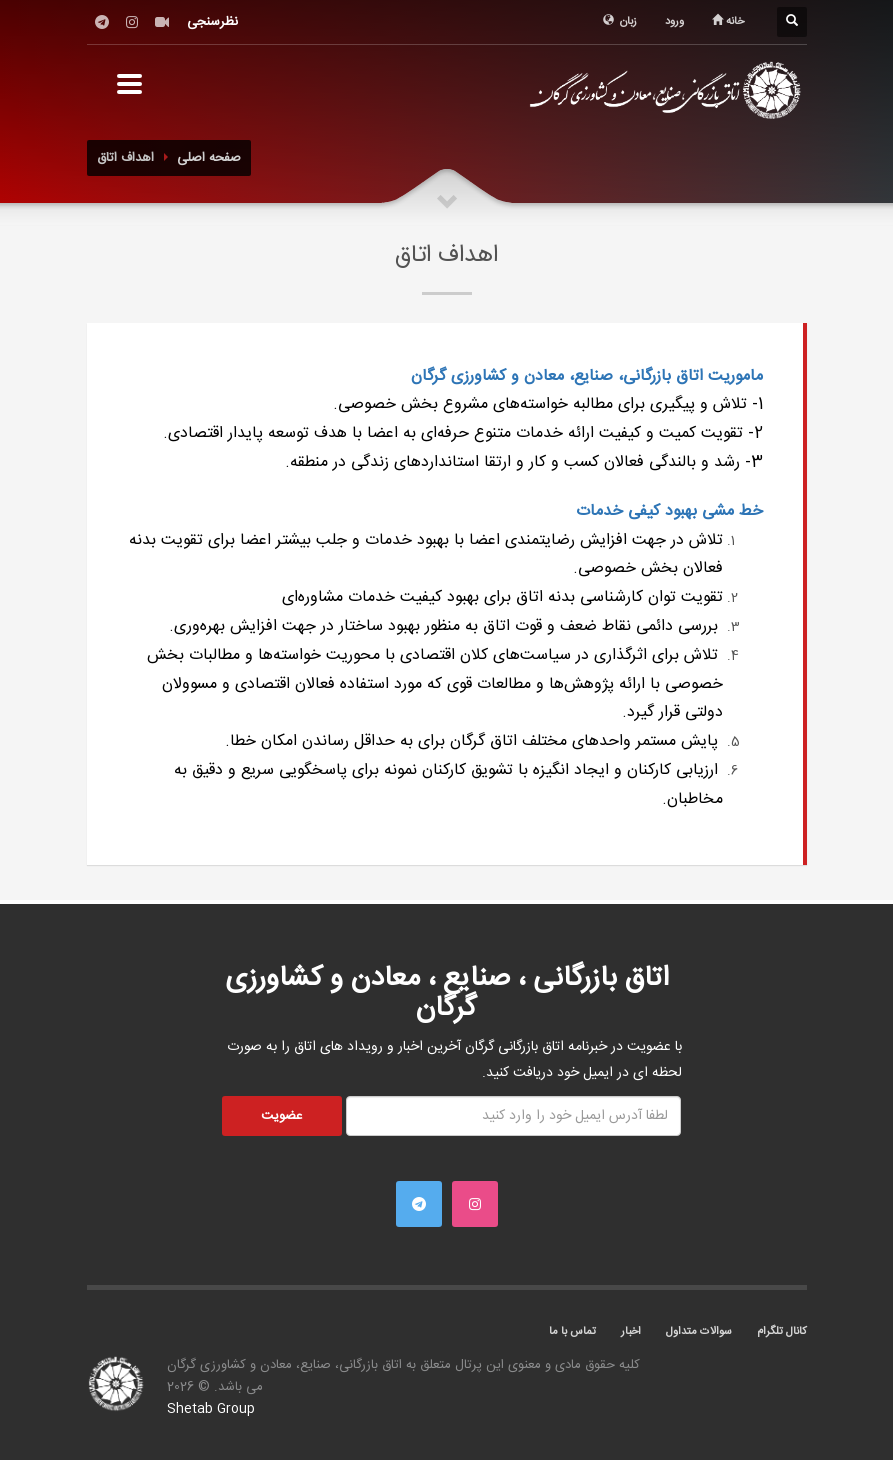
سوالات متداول (699, 1332)
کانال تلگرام (782, 1332)
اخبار (631, 1332)
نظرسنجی (212, 22)
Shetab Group (211, 1409)
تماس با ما (572, 1332)
